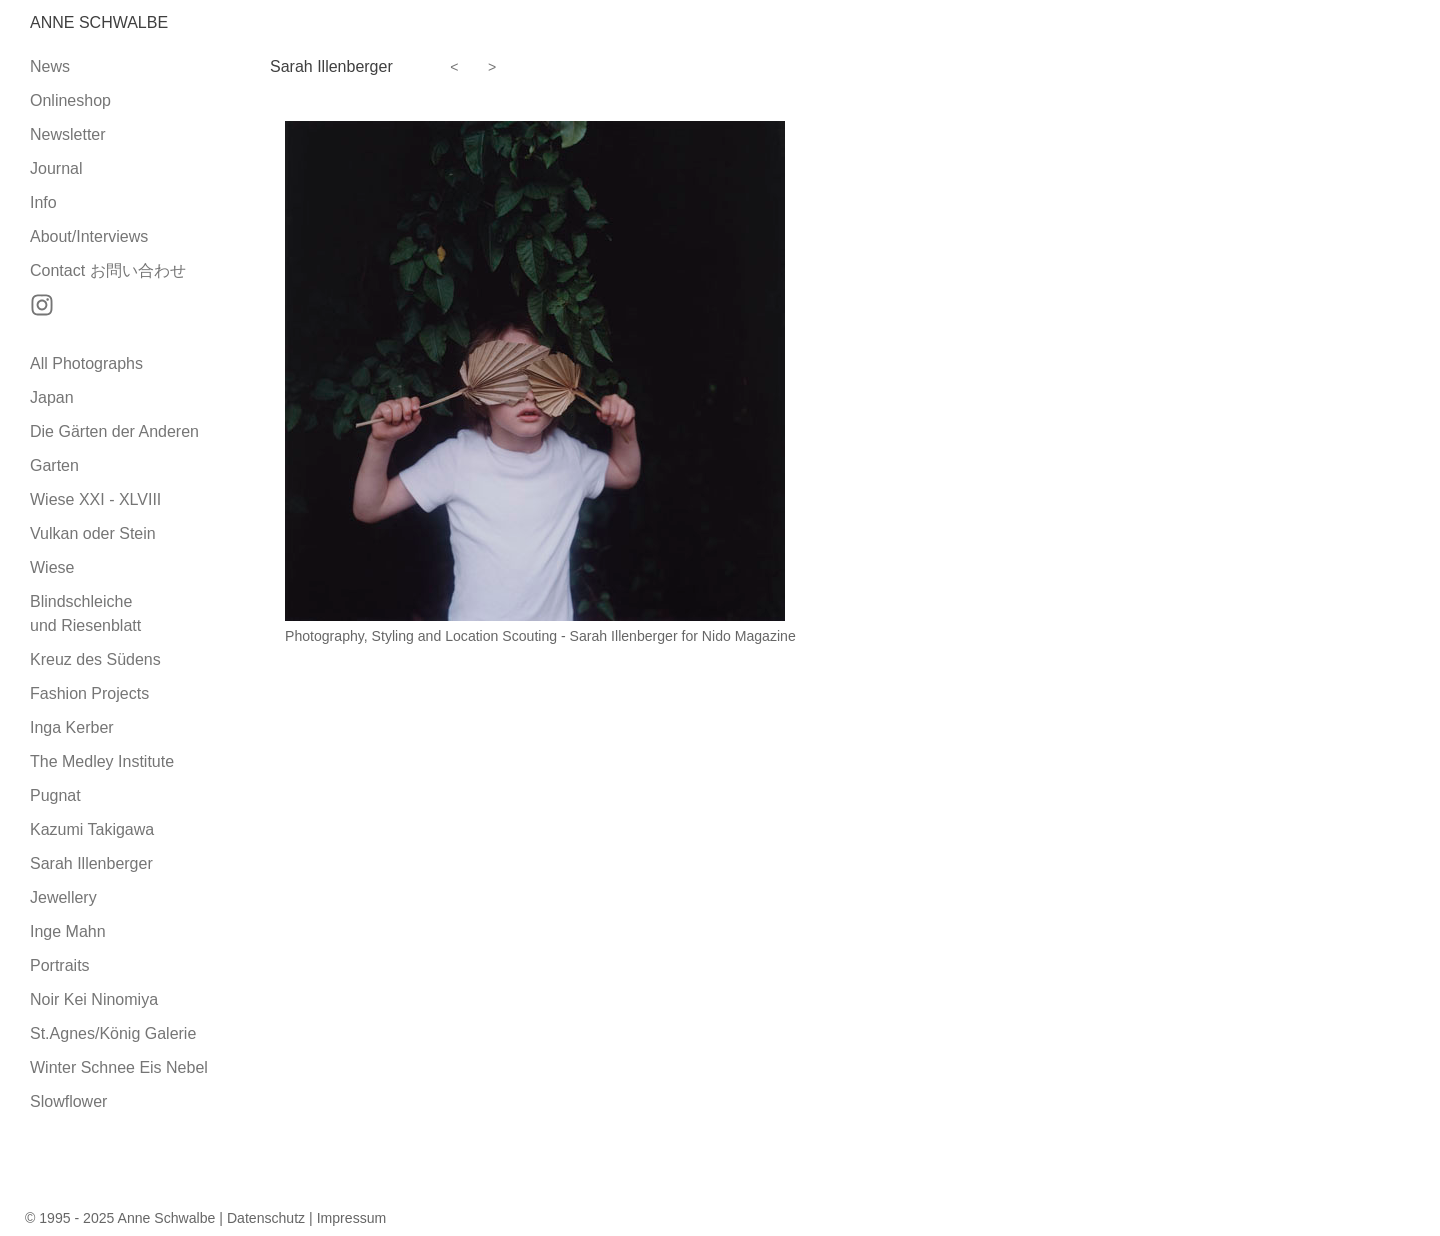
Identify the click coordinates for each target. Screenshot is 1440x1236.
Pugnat (55, 795)
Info (43, 202)
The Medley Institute (102, 761)
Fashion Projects (89, 693)
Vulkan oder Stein (93, 533)
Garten (54, 465)
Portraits (60, 965)
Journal (56, 168)
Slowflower (68, 1101)
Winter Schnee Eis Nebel (119, 1067)
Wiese (52, 567)
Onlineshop (70, 100)
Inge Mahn (68, 931)
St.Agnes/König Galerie (113, 1033)
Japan (52, 397)
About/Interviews (89, 236)
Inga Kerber (72, 727)
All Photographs (86, 363)
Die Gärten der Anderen (114, 431)
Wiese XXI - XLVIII (95, 499)
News (50, 66)
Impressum (352, 1218)
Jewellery (63, 897)
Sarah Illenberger (91, 863)
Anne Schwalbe (99, 22)
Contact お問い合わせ (108, 270)
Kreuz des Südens (95, 659)
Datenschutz (266, 1218)
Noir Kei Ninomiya (94, 999)
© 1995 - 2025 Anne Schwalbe (120, 1218)
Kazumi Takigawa (92, 829)
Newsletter (68, 134)
